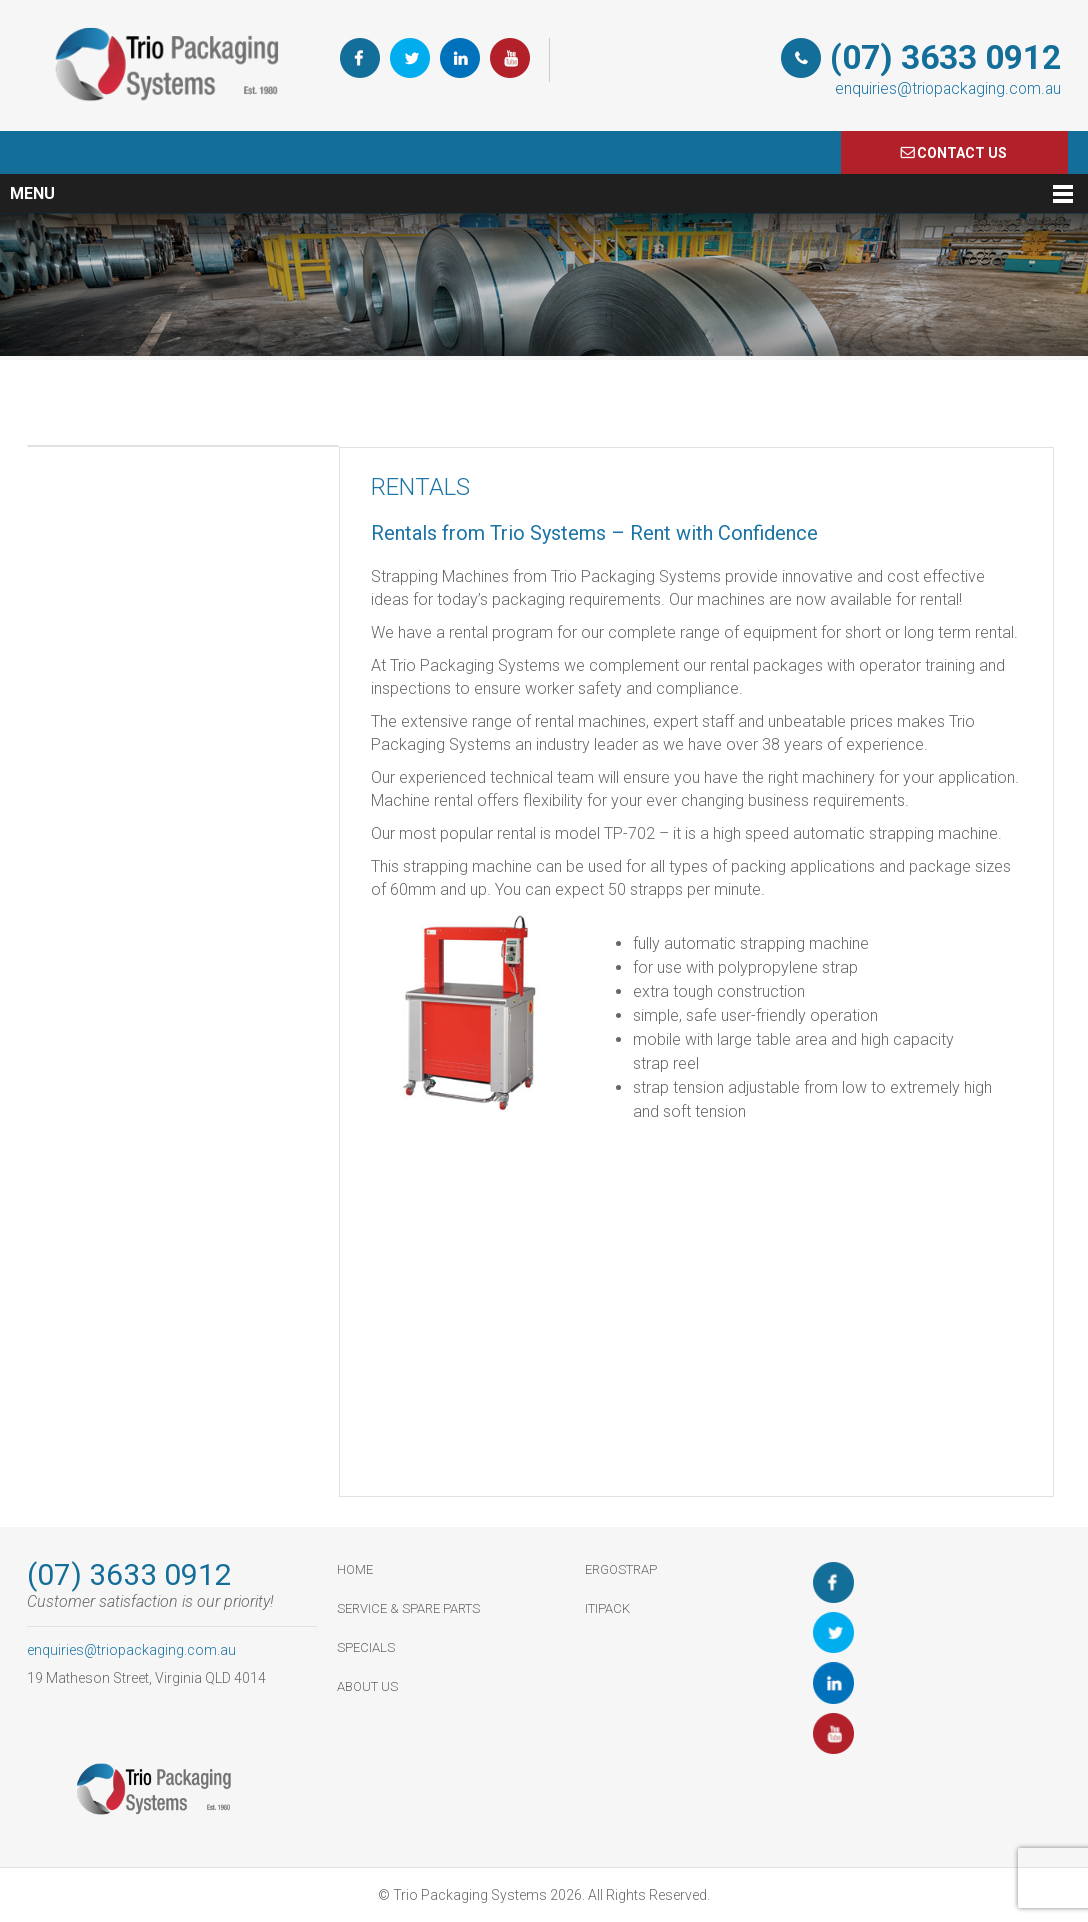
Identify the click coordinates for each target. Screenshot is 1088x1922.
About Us (367, 1686)
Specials (366, 1647)
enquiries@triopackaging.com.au (948, 88)
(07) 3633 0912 (945, 57)
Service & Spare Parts (408, 1608)
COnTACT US (962, 153)
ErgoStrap (621, 1569)
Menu (32, 193)
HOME (355, 1569)
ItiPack (607, 1608)
